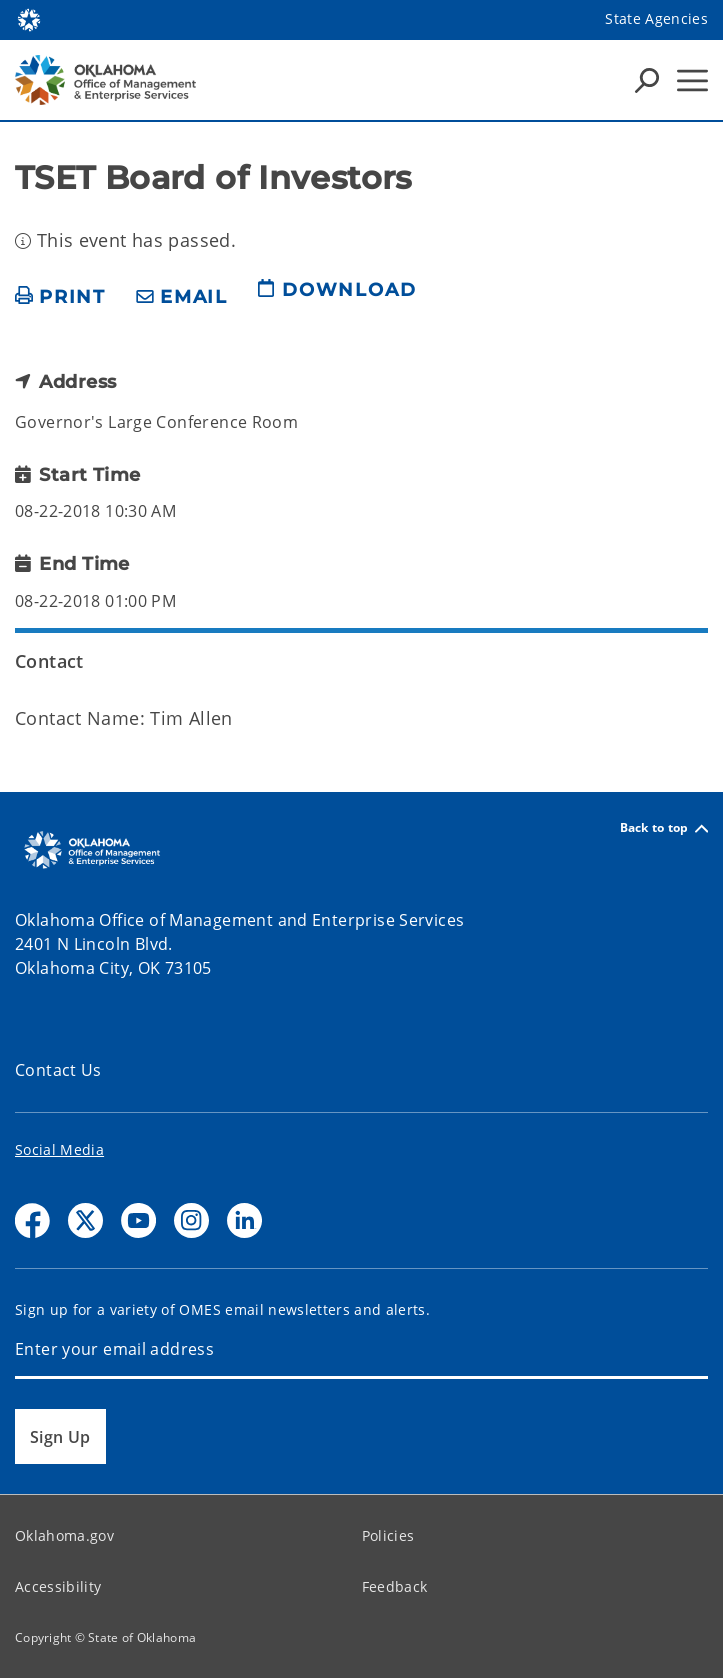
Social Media (59, 1149)
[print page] (60, 297)
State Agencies (656, 18)
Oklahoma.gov (64, 1535)
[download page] (337, 298)
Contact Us (58, 1070)
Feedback (395, 1586)
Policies (388, 1535)
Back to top (664, 828)
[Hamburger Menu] (692, 80)
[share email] (182, 297)
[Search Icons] (647, 80)
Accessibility (58, 1586)
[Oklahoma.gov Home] (29, 18)
